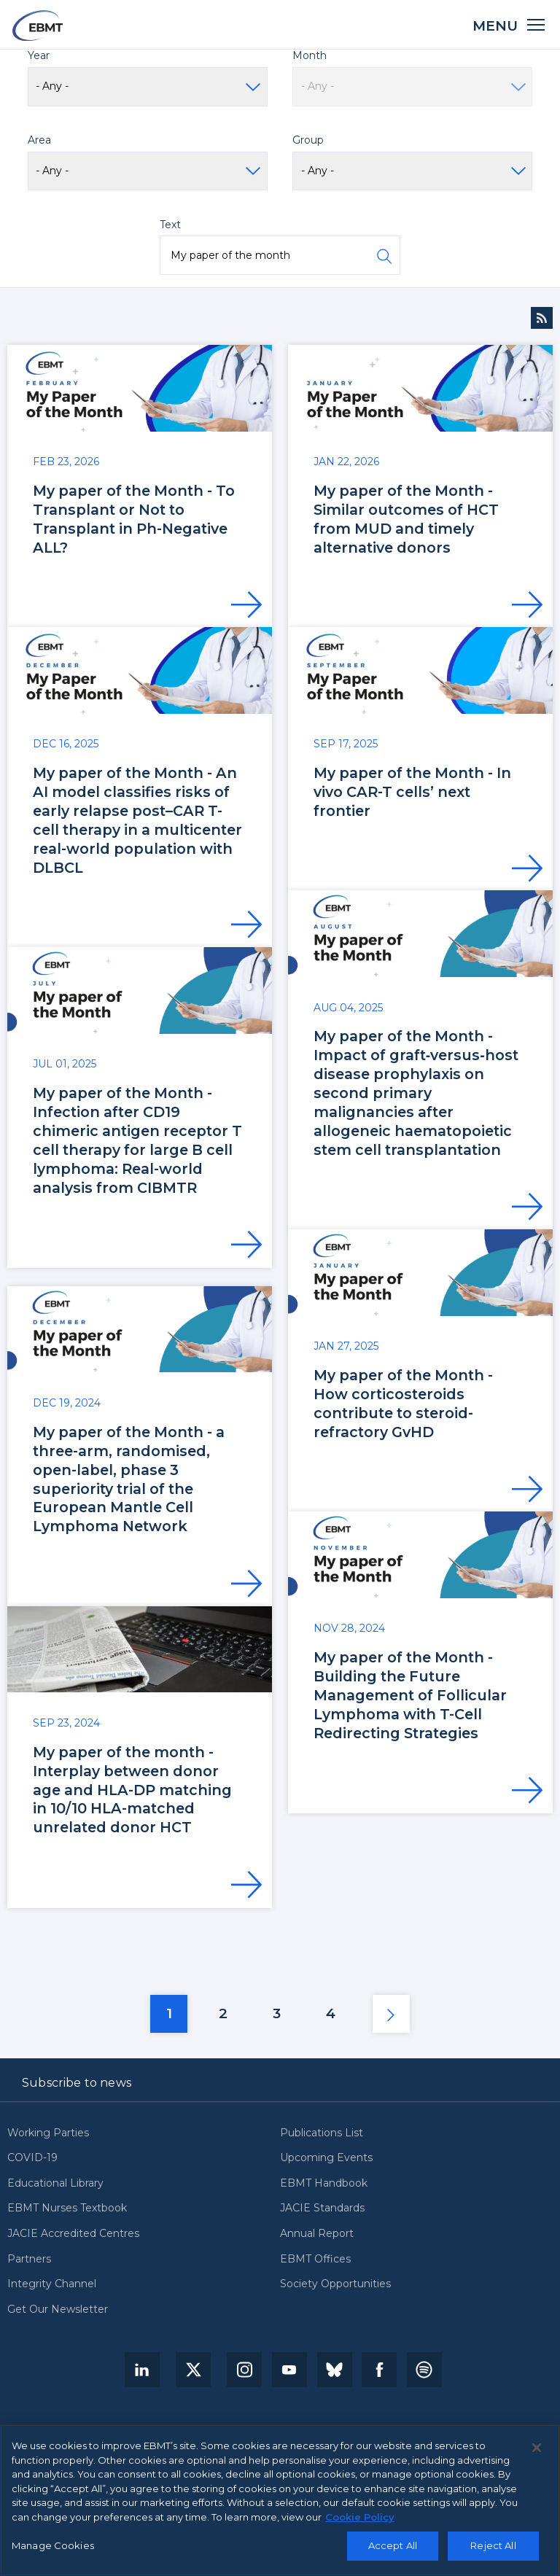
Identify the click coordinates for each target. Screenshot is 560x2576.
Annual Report (317, 2234)
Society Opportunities (335, 2284)
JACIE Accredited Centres (73, 2234)
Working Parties (48, 2133)
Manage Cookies (53, 2545)
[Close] (537, 2448)
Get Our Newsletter (57, 2310)
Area (39, 140)
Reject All (493, 2545)
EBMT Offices (315, 2259)
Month (309, 55)
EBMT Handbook (324, 2184)
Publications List (321, 2133)
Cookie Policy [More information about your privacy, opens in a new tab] (359, 2517)
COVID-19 (32, 2158)
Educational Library (55, 2184)
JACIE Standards (322, 2208)
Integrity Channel (51, 2284)
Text (170, 224)
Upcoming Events (326, 2158)
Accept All (392, 2545)
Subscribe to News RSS (542, 318)
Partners (29, 2259)
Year (39, 55)
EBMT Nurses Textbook (67, 2208)
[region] (280, 2500)
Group (308, 140)
